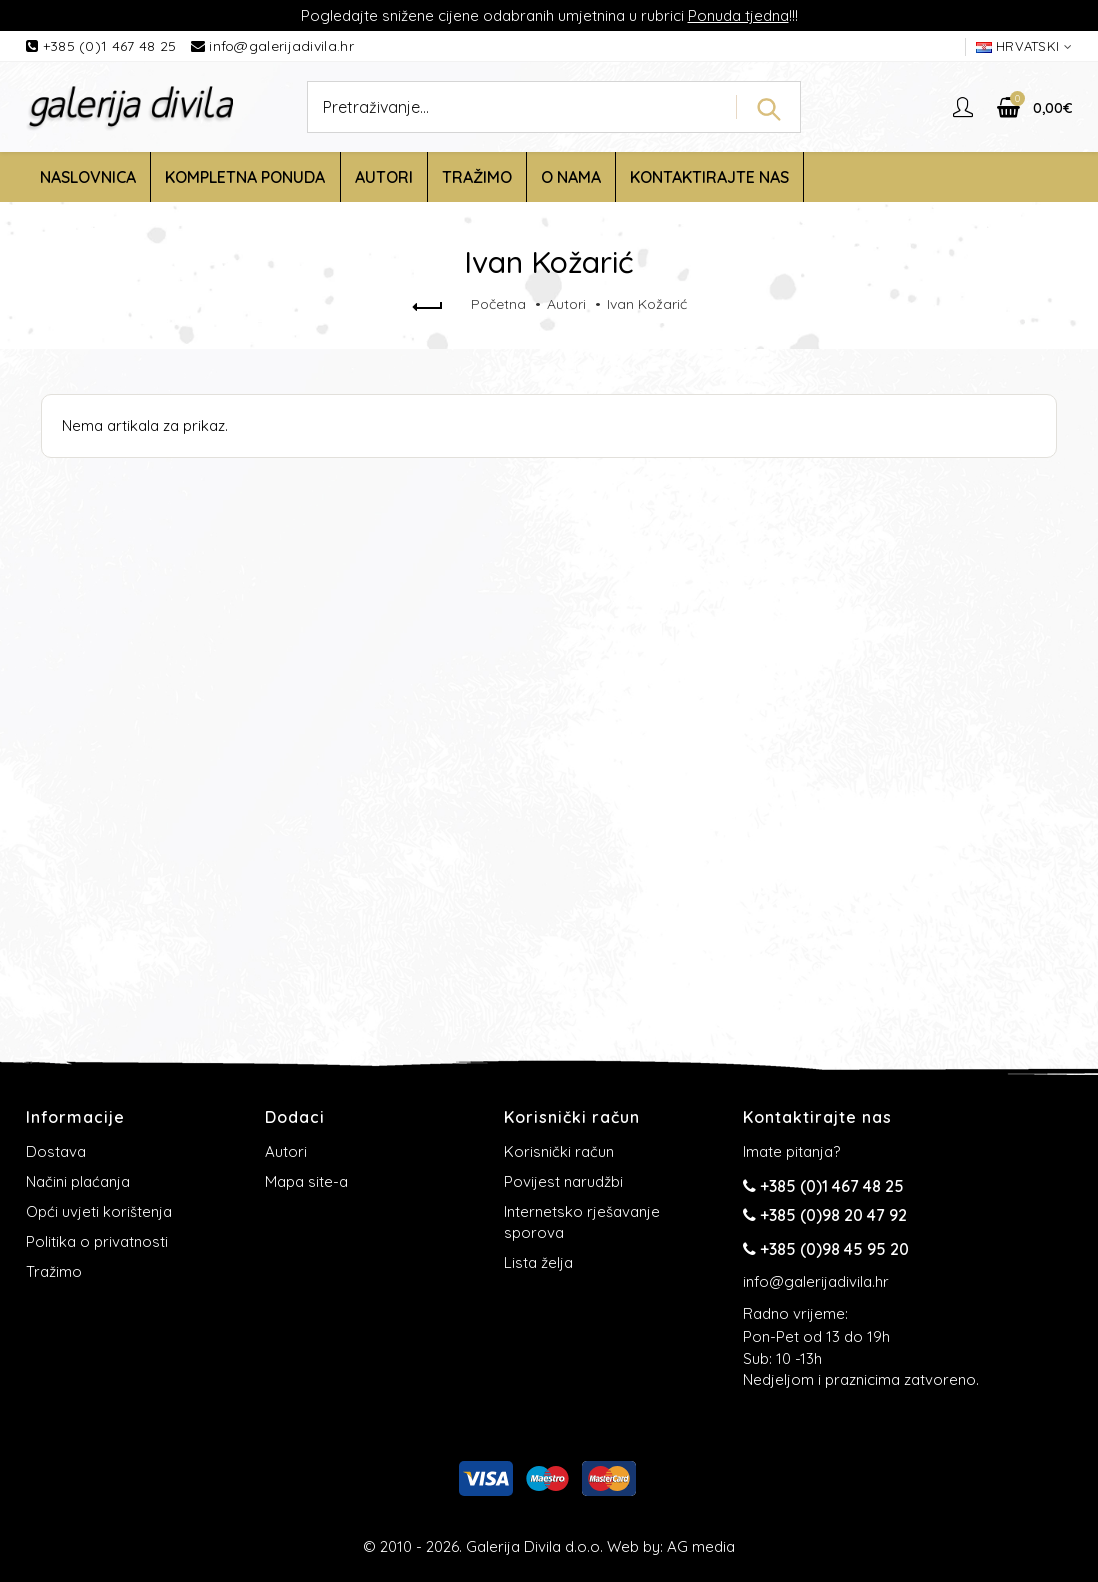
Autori (566, 304)
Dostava (56, 1151)
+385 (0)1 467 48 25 (112, 46)
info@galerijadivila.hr (281, 46)
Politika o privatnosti (97, 1241)
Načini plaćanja (78, 1181)
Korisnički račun (559, 1151)
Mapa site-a (306, 1181)
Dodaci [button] (295, 1117)
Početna (498, 304)
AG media (701, 1546)
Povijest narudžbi (563, 1181)
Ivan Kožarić (647, 304)
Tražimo (54, 1271)
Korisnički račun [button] (572, 1117)
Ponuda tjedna (738, 15)
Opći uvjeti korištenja (99, 1211)
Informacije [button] (75, 1117)
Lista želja (538, 1262)
